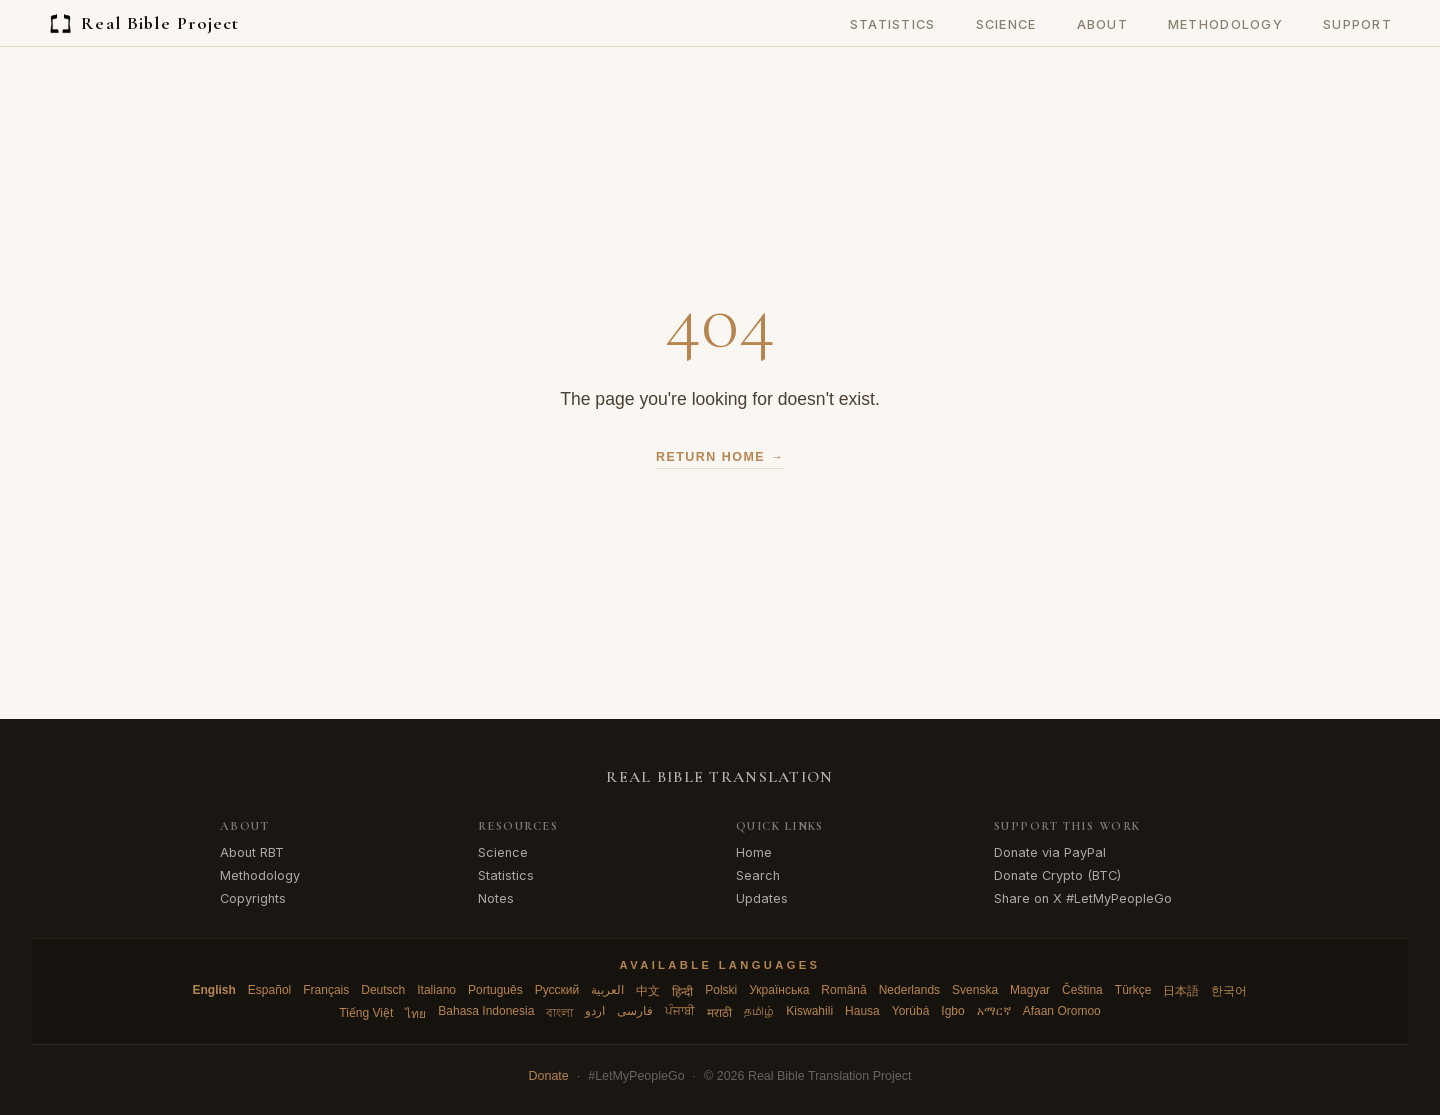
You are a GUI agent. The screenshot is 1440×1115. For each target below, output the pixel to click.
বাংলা (559, 1013)
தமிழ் (759, 1011)
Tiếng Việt (366, 1013)
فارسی (635, 1011)
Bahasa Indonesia (486, 1011)
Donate (549, 1076)
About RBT (252, 852)
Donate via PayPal (1050, 852)
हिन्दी (682, 992)
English (214, 990)
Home (754, 852)
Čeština (1082, 990)
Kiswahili (809, 1011)
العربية (607, 990)
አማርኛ (994, 1011)
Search (758, 875)
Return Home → (720, 457)
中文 (648, 991)
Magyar (1030, 990)
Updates (762, 898)
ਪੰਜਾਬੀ (680, 1011)
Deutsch (383, 990)
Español (269, 990)
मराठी (719, 1013)
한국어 (1229, 991)
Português (495, 990)
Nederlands (909, 990)
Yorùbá (911, 1011)
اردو (595, 1011)
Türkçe (1133, 990)
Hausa (862, 1011)
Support (1357, 24)
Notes (496, 898)
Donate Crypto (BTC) (1057, 875)
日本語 (1181, 991)
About (1102, 24)
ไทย (415, 1014)
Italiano (436, 990)
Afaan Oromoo (1062, 1011)
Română (843, 990)
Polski (721, 990)
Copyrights (253, 898)
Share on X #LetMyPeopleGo (1083, 898)
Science (1006, 24)
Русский (557, 990)
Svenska (975, 990)
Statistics (893, 24)
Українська (779, 990)
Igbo (952, 1011)
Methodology (1225, 24)
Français (326, 990)
